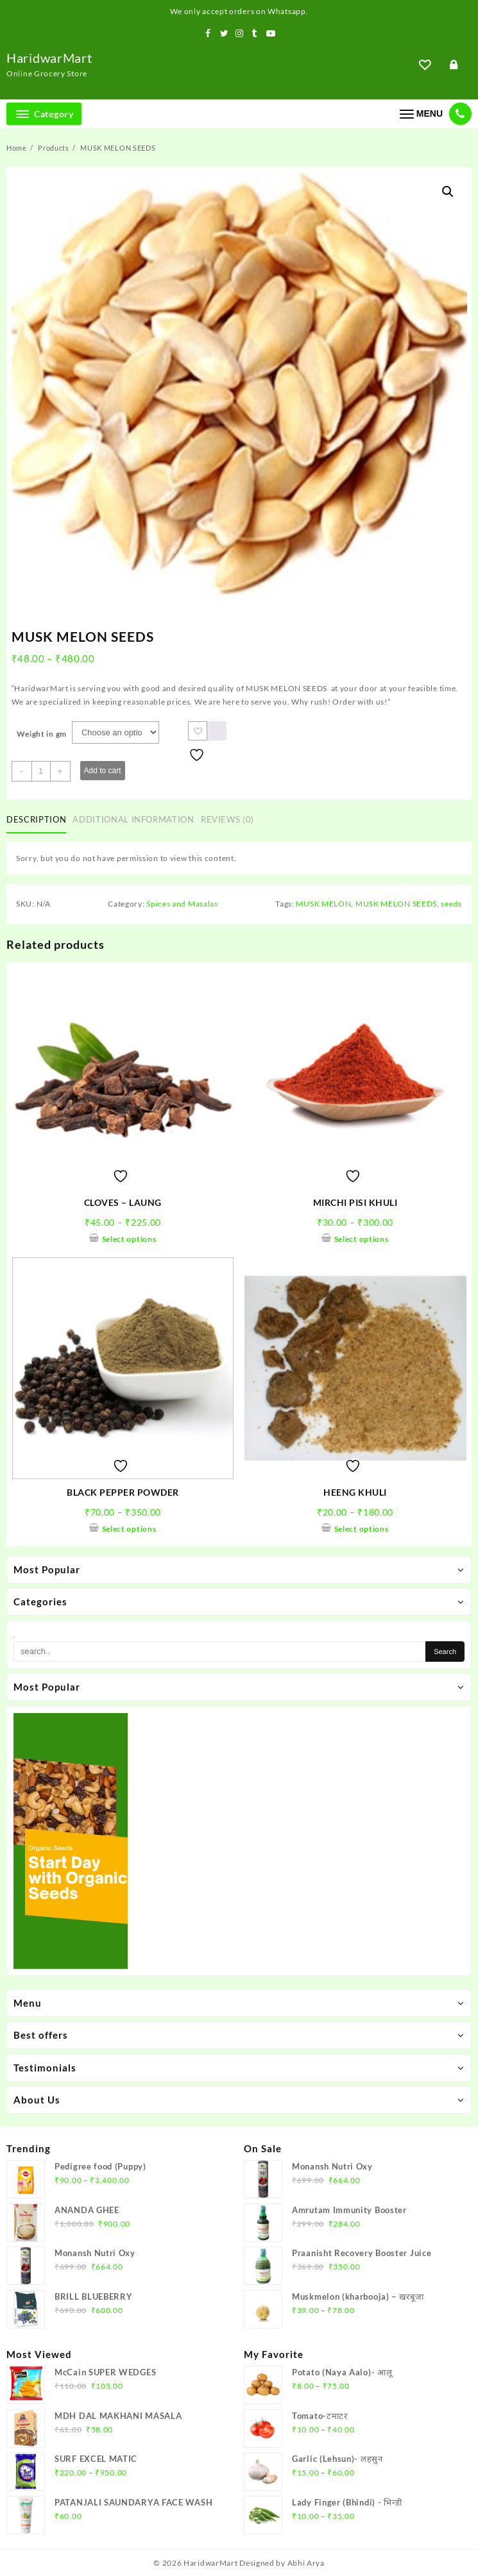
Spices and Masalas (182, 903)
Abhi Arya (306, 2563)
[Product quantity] (41, 771)
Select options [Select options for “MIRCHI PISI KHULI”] (361, 1239)
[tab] (38, 820)
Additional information (133, 819)
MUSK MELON (323, 903)
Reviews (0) (227, 819)
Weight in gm (42, 734)
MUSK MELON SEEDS (396, 903)
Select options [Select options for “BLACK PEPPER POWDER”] (129, 1529)
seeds (451, 903)
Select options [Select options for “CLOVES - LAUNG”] (129, 1239)
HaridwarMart (49, 57)
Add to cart (102, 770)
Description (36, 819)
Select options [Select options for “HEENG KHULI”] (361, 1529)
